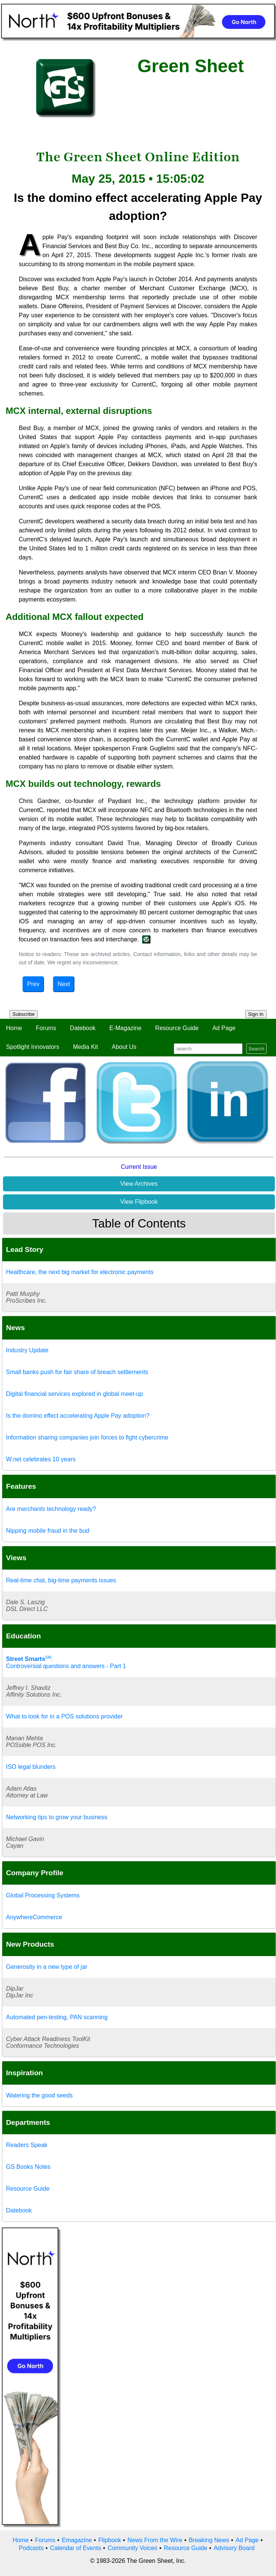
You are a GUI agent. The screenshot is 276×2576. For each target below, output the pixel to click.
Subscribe (23, 1014)
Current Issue (139, 1167)
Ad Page (223, 1028)
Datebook (83, 1028)
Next (64, 984)
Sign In (256, 1014)
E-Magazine (125, 1028)
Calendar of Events (75, 2548)
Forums (46, 1028)
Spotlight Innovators (32, 1047)
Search (256, 1049)
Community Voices (133, 2548)
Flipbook (110, 2540)
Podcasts (31, 2548)
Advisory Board (234, 2548)
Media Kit (85, 1047)
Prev (33, 984)
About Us (124, 1047)
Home (14, 1028)
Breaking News (209, 2540)
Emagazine (77, 2540)
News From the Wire (154, 2540)
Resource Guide (177, 1028)
